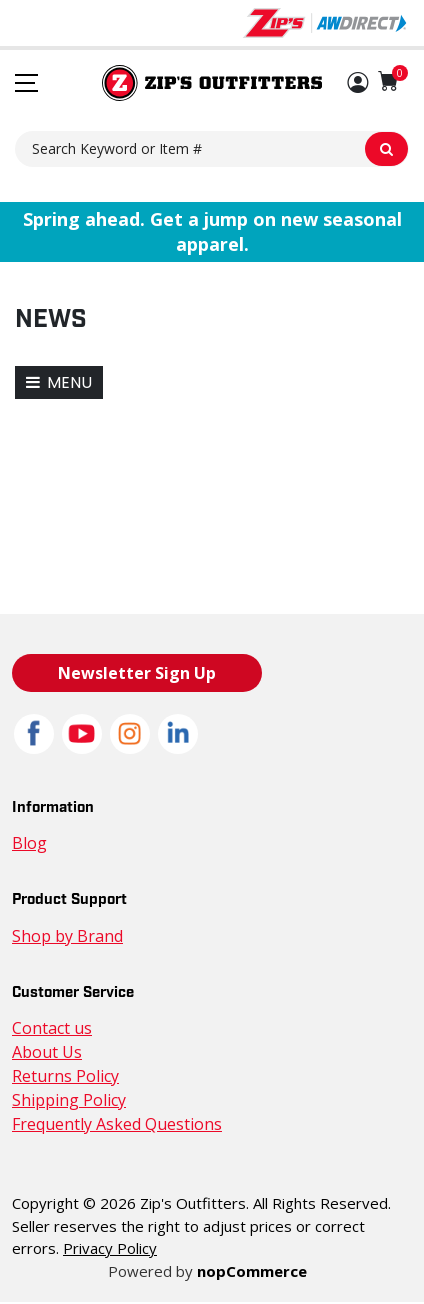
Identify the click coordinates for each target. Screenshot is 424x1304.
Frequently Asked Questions (112, 1124)
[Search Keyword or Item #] (212, 149)
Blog (28, 843)
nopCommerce (249, 1272)
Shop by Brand (65, 936)
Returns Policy (63, 1076)
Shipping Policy (66, 1100)
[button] (357, 83)
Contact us (50, 1028)
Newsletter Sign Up (137, 673)
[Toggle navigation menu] (26, 83)
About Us (45, 1052)
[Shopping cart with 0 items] (388, 80)
